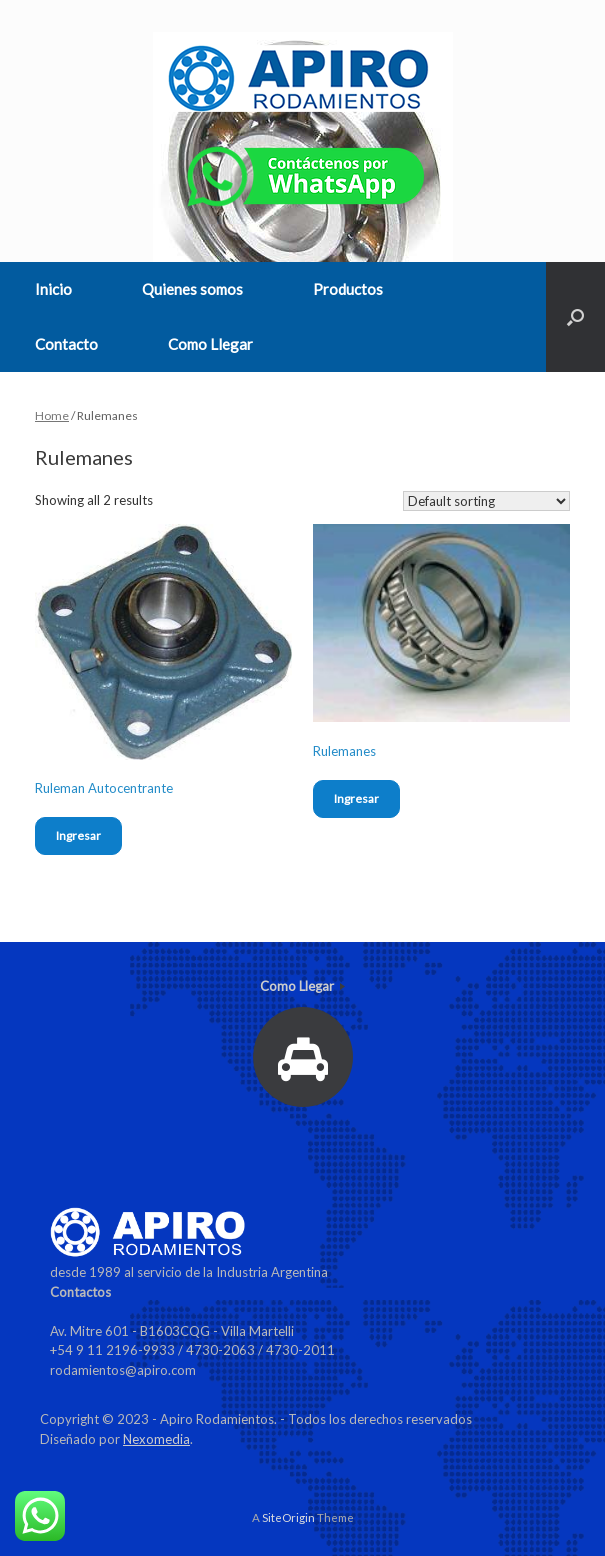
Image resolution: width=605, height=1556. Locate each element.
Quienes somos (192, 289)
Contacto (66, 344)
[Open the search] (575, 317)
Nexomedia (156, 1439)
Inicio (53, 289)
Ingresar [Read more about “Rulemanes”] (356, 798)
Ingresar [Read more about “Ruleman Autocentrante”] (78, 835)
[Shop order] (486, 501)
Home (52, 415)
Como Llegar (210, 344)
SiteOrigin (288, 1517)
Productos (348, 289)
